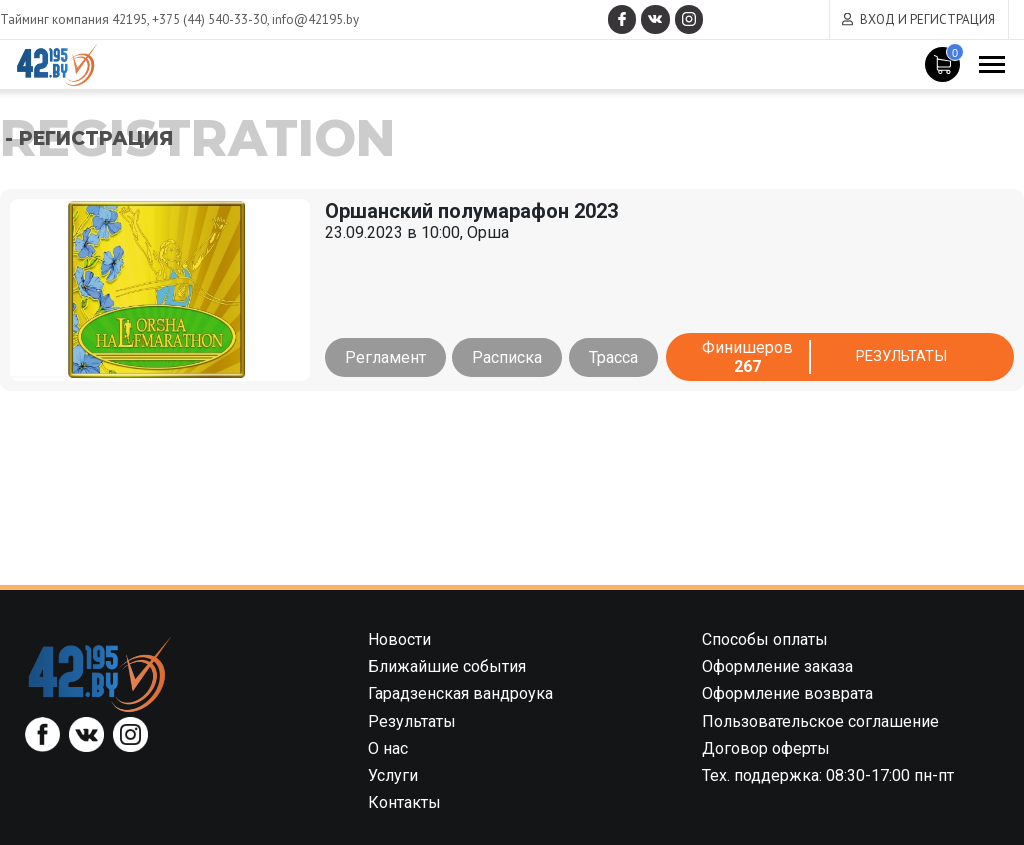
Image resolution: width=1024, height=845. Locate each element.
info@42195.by (315, 19)
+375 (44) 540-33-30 (209, 19)
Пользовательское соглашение (820, 721)
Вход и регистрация (927, 19)
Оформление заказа (777, 666)
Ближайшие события (447, 666)
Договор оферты (766, 748)
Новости (399, 639)
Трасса (620, 357)
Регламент (385, 357)
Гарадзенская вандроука (460, 693)
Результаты (904, 357)
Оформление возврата (787, 693)
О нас (388, 748)
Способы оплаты (765, 639)
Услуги (393, 775)
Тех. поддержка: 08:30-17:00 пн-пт (828, 775)
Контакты (404, 802)
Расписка (511, 357)
